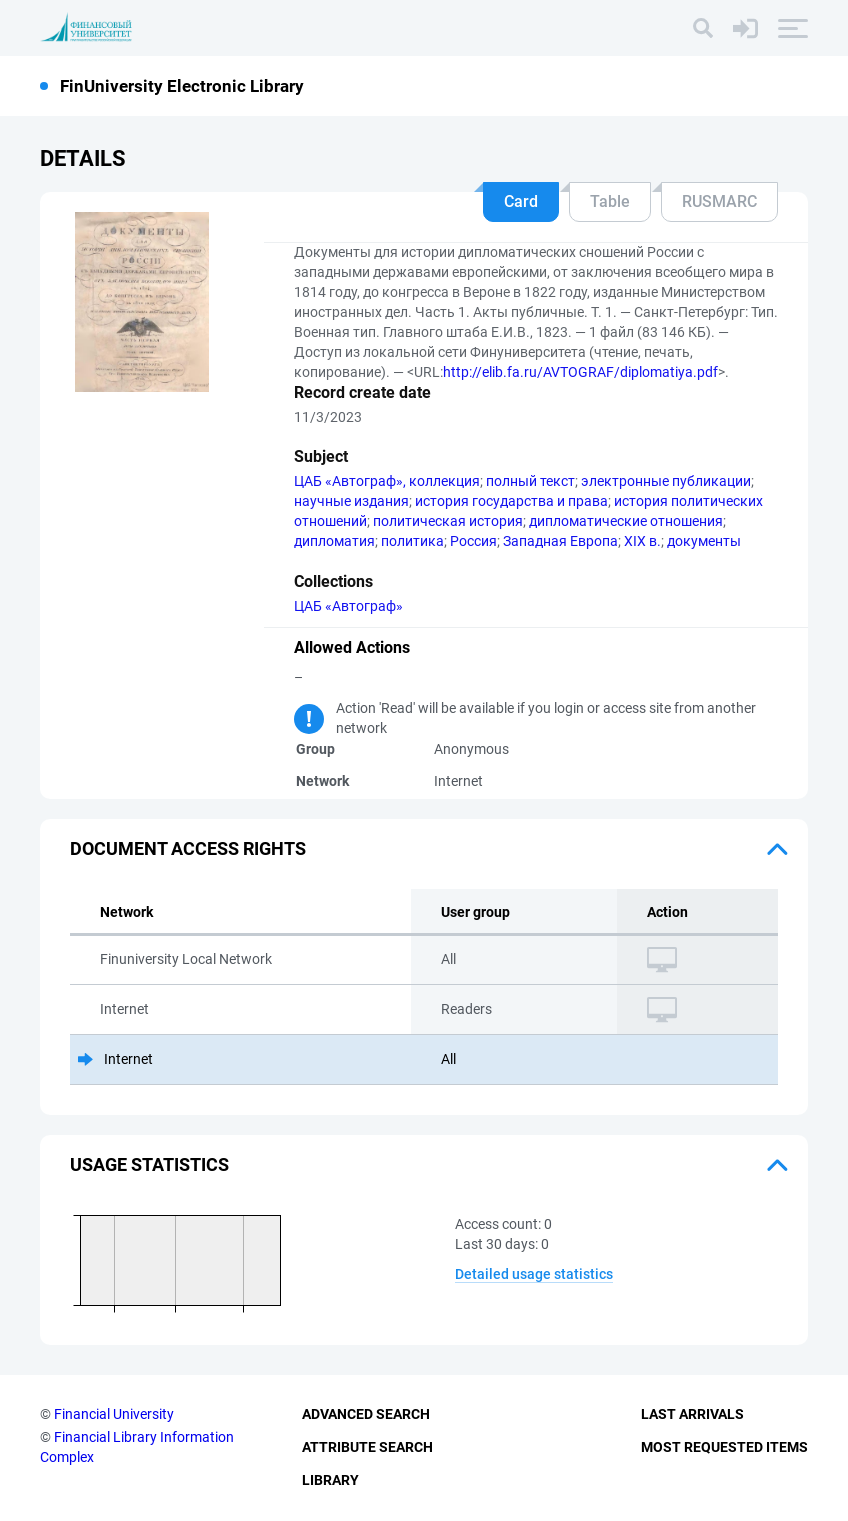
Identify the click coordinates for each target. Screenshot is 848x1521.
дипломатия (334, 541)
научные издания (351, 501)
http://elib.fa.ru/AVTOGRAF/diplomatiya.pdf (580, 372)
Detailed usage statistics (534, 1274)
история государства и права (511, 501)
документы (704, 541)
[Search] (703, 28)
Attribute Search (367, 1447)
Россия (473, 541)
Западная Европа (560, 541)
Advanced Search (366, 1414)
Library (330, 1480)
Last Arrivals (692, 1414)
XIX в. (642, 541)
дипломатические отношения (626, 521)
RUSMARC (719, 201)
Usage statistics (149, 1164)
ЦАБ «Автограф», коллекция (387, 481)
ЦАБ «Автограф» (348, 606)
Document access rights (188, 848)
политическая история (448, 521)
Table (610, 201)
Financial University (114, 1414)
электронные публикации (666, 481)
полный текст (530, 481)
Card (521, 201)
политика (412, 541)
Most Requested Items (724, 1447)
